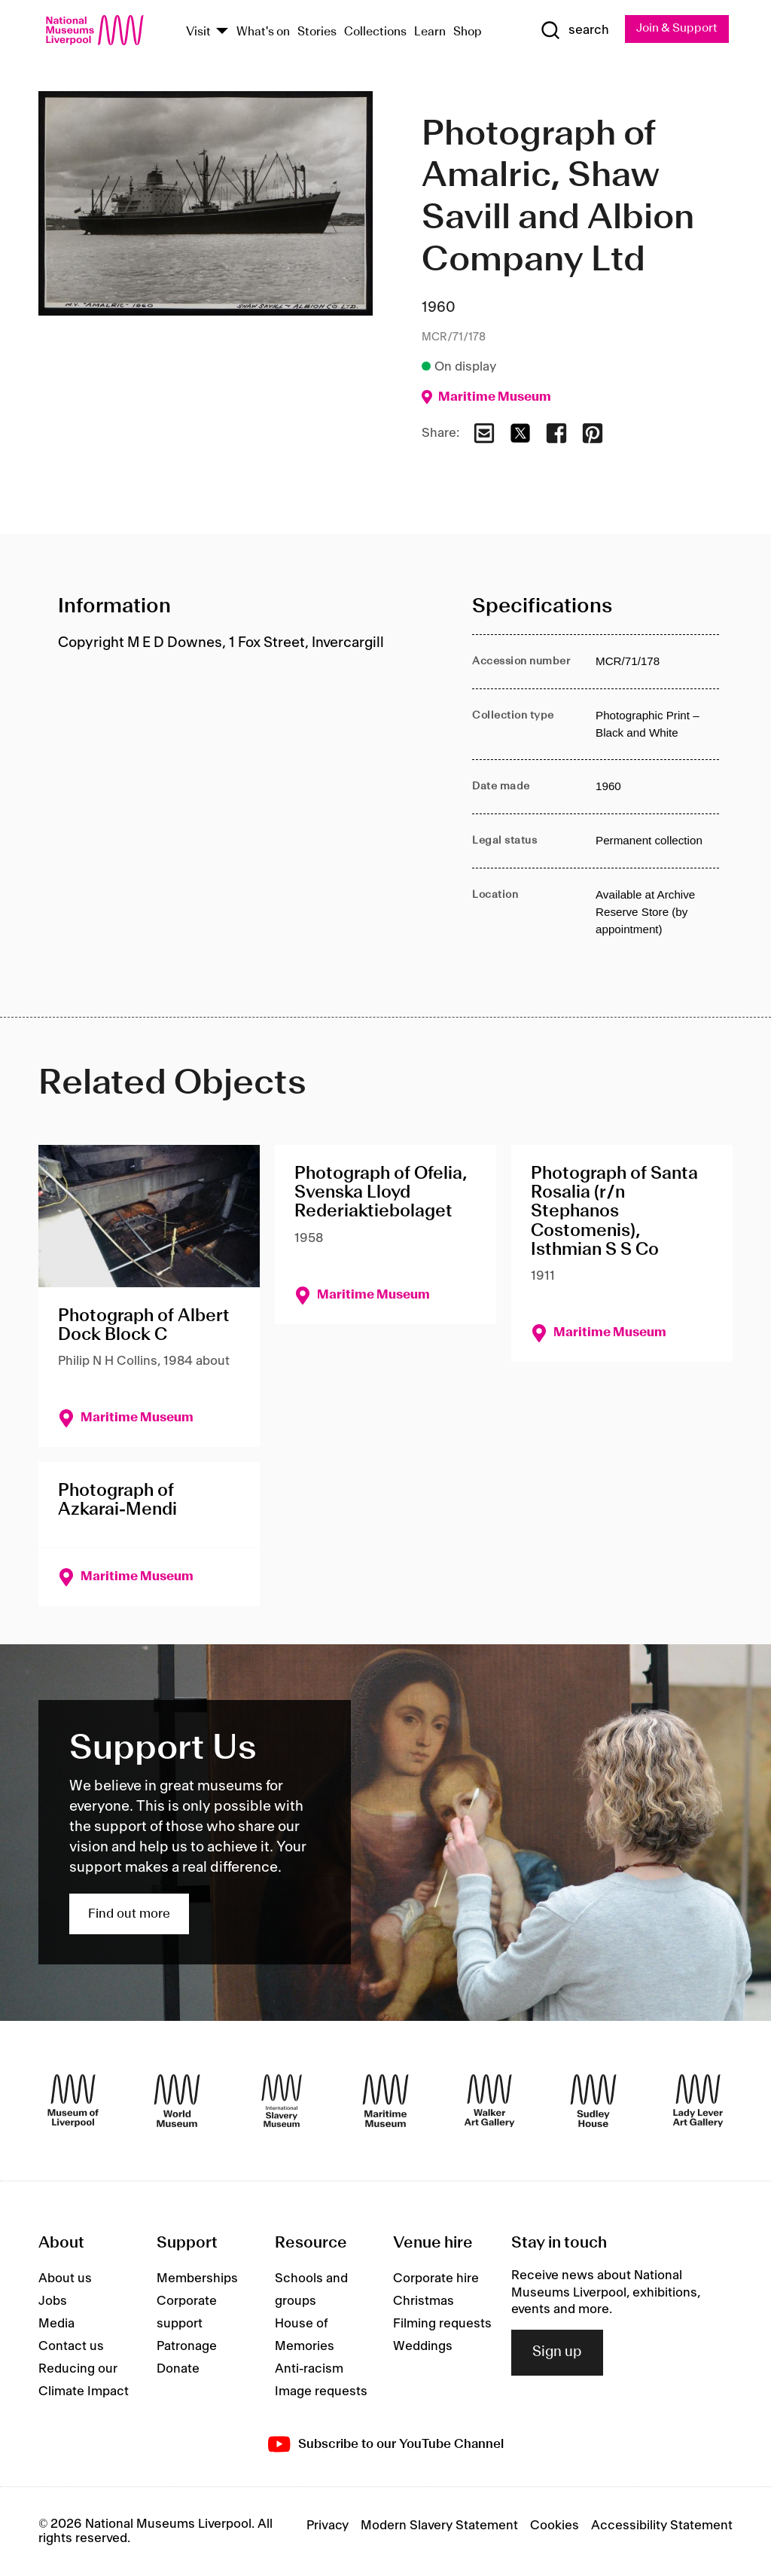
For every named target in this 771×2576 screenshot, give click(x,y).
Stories (317, 32)
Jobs (52, 2302)
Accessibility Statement (662, 2526)
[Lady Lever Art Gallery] (698, 2100)
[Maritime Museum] (385, 2100)
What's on (263, 32)
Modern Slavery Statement (439, 2526)
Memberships (197, 2279)
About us (65, 2279)
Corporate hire (436, 2279)
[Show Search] (573, 30)
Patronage (187, 2347)
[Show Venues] (222, 32)
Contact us (71, 2347)
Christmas (423, 2302)
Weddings (423, 2347)
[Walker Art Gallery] (489, 2100)
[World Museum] (177, 2100)
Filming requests (442, 2324)
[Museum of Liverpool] (73, 2100)
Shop (467, 32)
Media (56, 2324)
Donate (178, 2369)
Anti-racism (309, 2369)
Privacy (327, 2526)
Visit (198, 32)
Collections (375, 32)
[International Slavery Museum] (281, 2100)
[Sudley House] (593, 2100)
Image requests (321, 2392)
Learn (430, 32)
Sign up (557, 2353)
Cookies (554, 2526)
